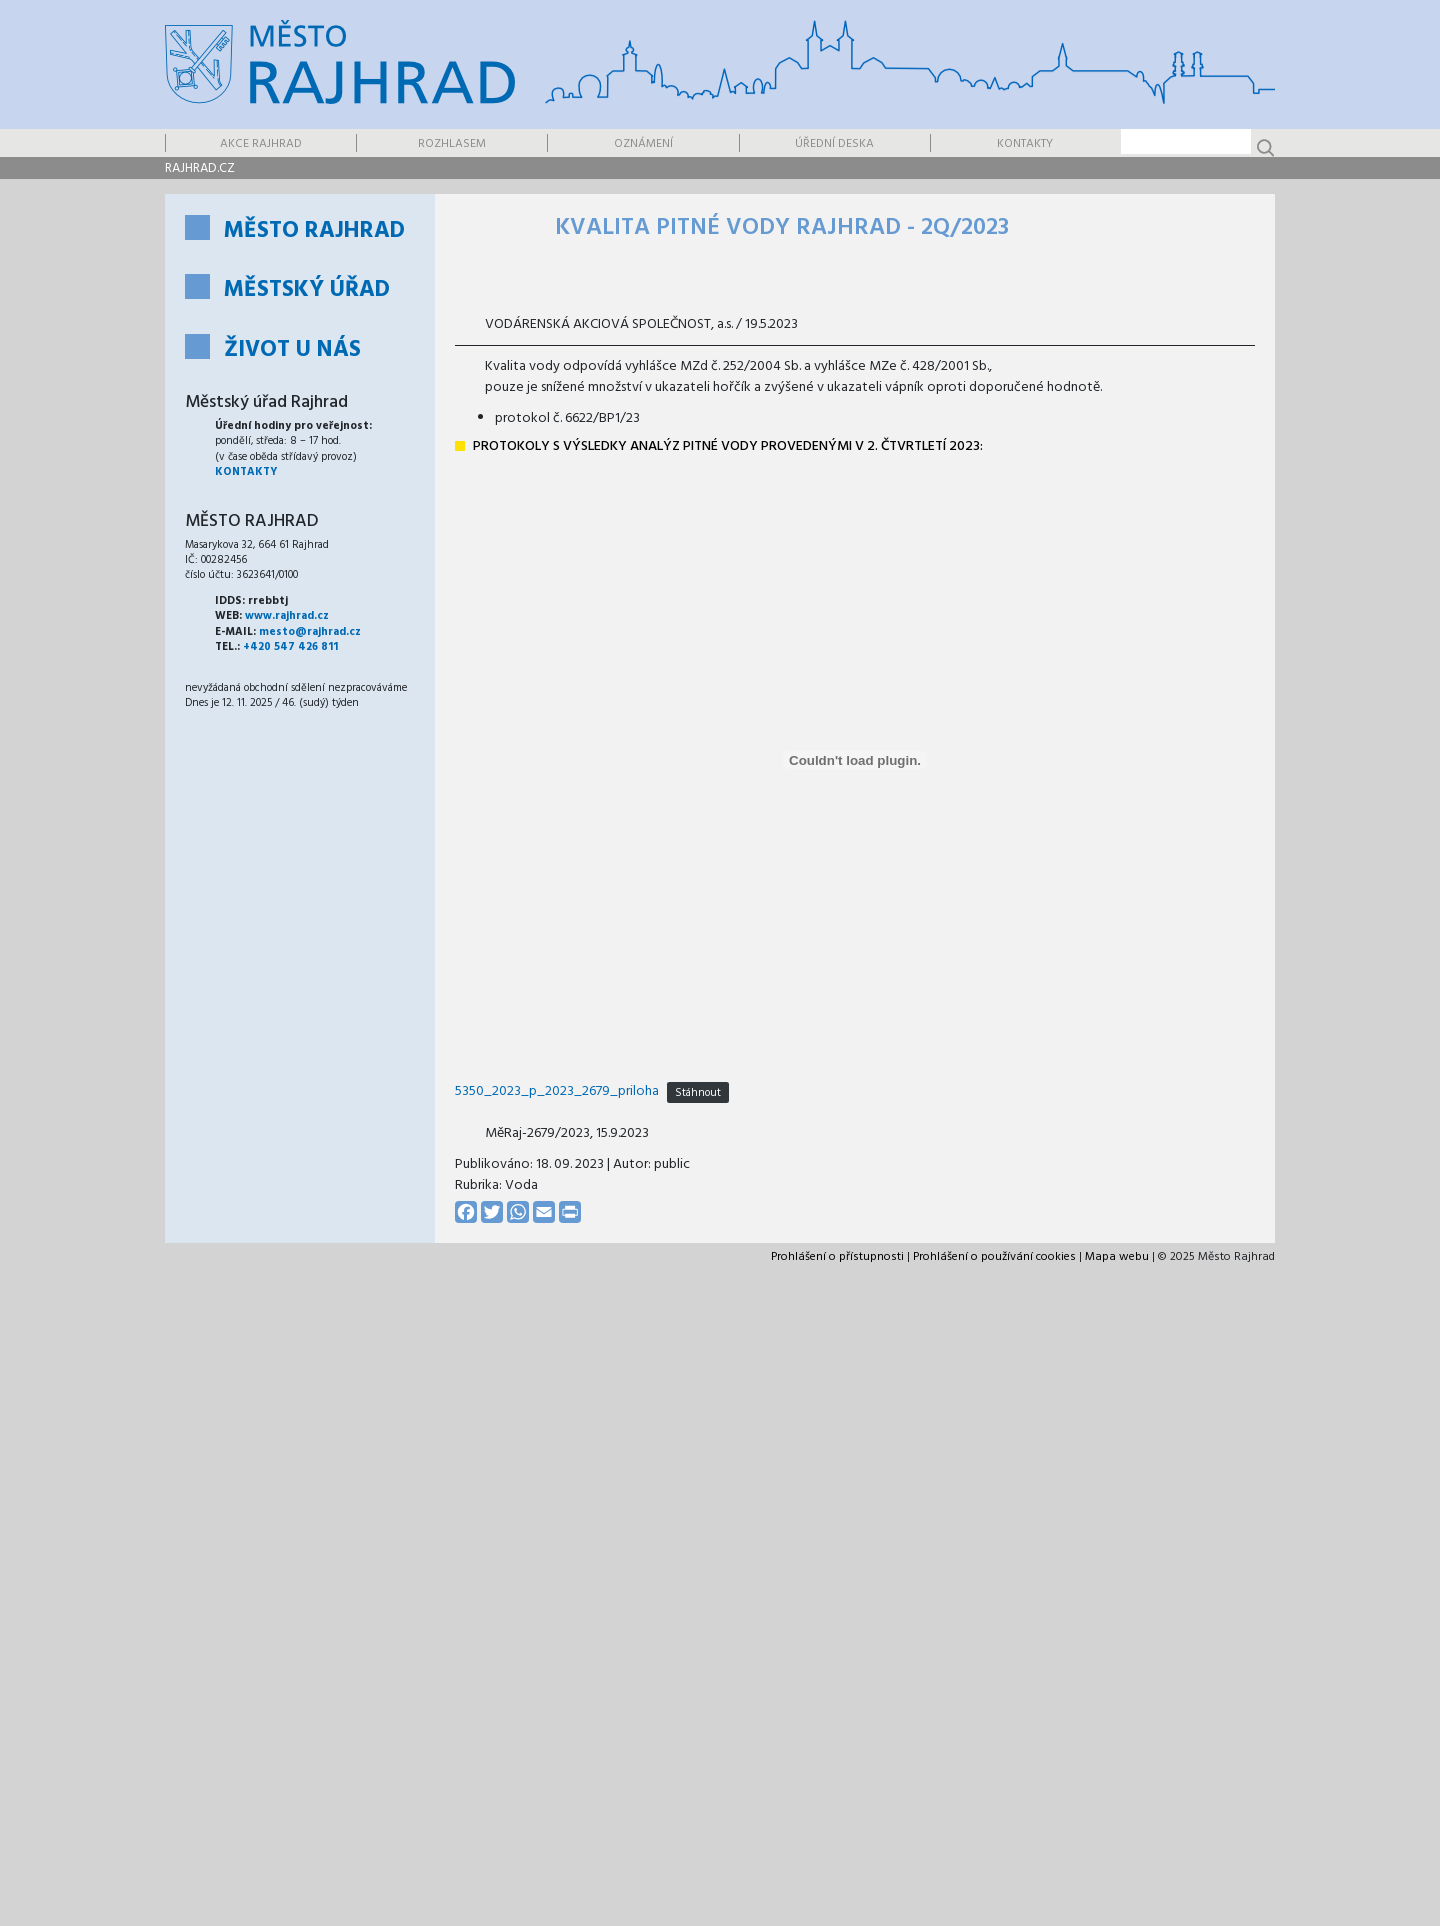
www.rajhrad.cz (287, 616)
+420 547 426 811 (290, 647)
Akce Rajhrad (261, 144)
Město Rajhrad (314, 231)
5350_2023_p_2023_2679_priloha (557, 1091)
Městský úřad (307, 290)
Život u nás (292, 350)
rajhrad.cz (200, 168)
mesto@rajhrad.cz (310, 632)
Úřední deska (834, 144)
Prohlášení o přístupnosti (837, 1257)
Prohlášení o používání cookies (994, 1257)
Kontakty (1025, 144)
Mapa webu (1117, 1257)
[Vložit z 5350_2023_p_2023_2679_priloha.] (855, 760)
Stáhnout (698, 1092)
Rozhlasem (452, 144)
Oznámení (643, 144)
